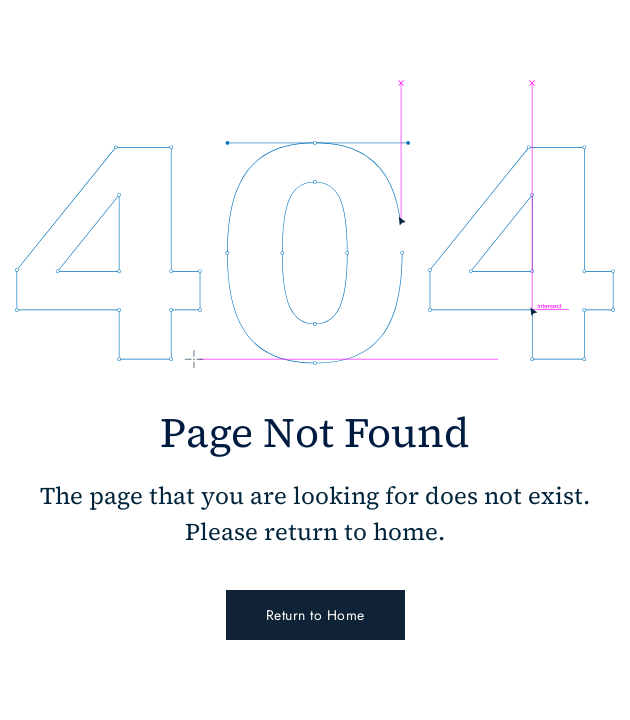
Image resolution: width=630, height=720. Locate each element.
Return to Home (315, 615)
